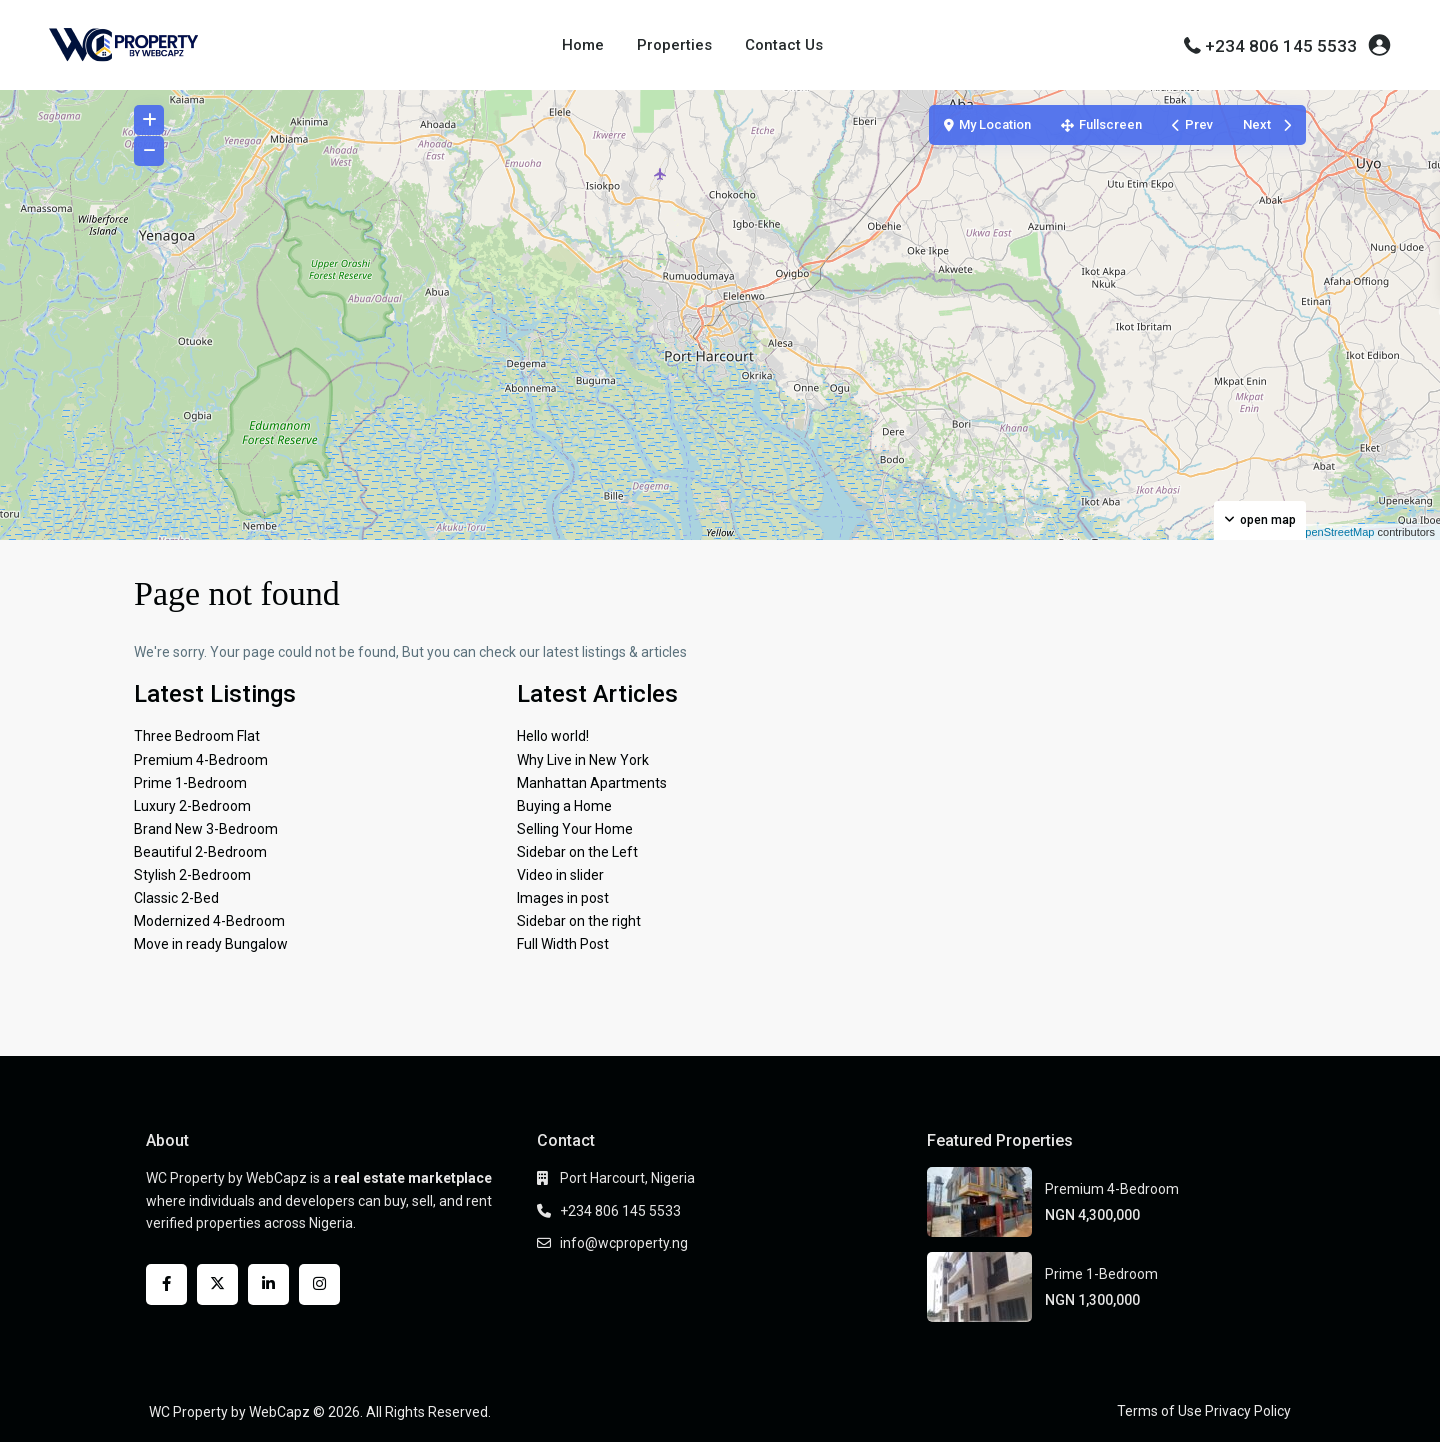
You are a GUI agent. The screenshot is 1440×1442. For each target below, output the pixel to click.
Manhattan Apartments (592, 783)
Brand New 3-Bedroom (206, 829)
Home (583, 45)
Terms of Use (1159, 1411)
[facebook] (166, 1284)
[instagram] (319, 1284)
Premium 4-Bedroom (201, 760)
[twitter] (217, 1284)
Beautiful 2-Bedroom (200, 852)
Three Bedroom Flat (197, 736)
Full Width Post (563, 944)
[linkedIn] (268, 1284)
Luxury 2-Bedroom (192, 806)
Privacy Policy (1248, 1411)
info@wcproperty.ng (624, 1243)
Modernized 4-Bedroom (209, 921)
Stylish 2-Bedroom (192, 875)
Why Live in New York (583, 760)
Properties (674, 45)
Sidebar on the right (579, 921)
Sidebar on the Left (577, 852)
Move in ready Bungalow (211, 944)
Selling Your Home (575, 829)
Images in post (563, 898)
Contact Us (784, 45)
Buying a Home (564, 806)
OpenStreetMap (1336, 532)
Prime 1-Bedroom (190, 783)
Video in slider (560, 875)
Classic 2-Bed (176, 898)
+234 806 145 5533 (1281, 46)
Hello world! (553, 736)
